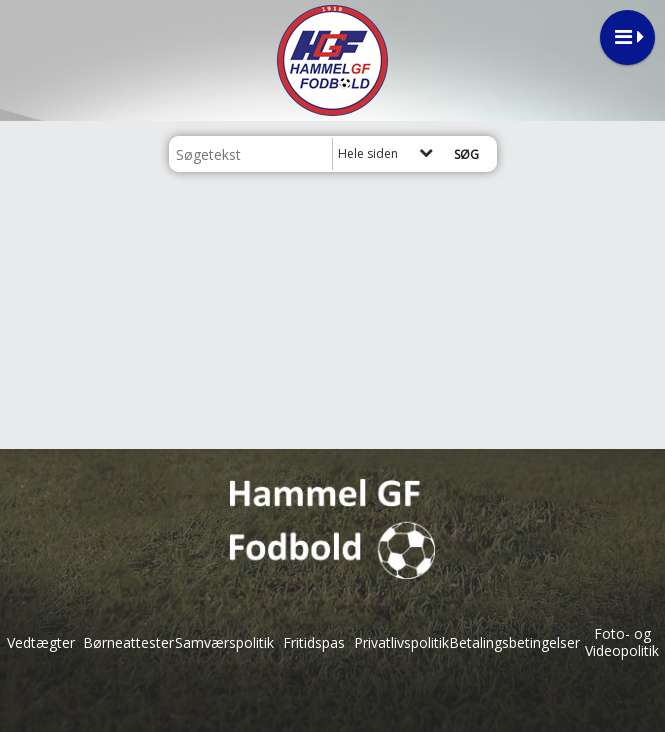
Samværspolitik (224, 642)
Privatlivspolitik (401, 642)
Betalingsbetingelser (514, 642)
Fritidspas (314, 642)
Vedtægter (41, 642)
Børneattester (128, 642)
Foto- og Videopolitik (622, 642)
